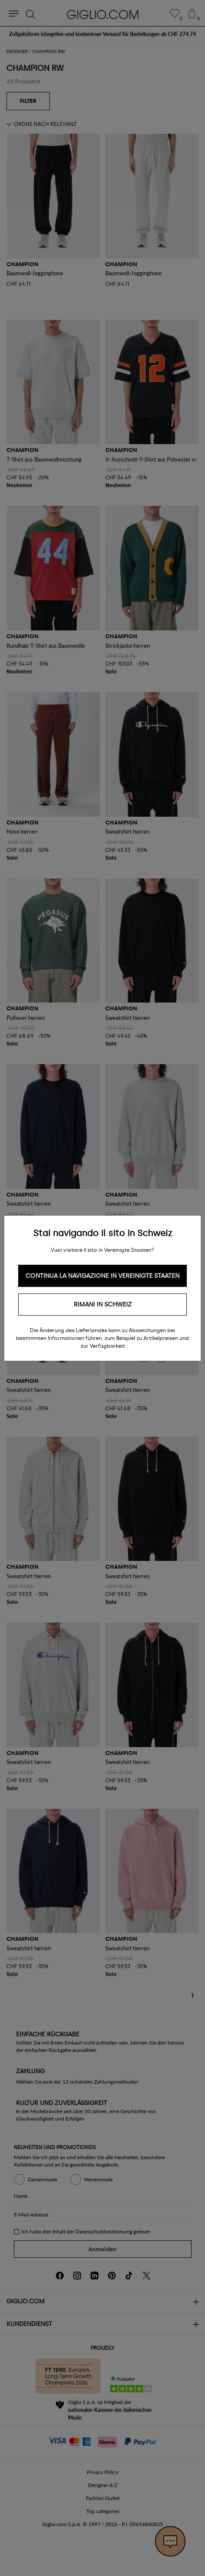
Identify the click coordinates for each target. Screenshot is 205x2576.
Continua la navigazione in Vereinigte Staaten (102, 1276)
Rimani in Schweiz (103, 1304)
